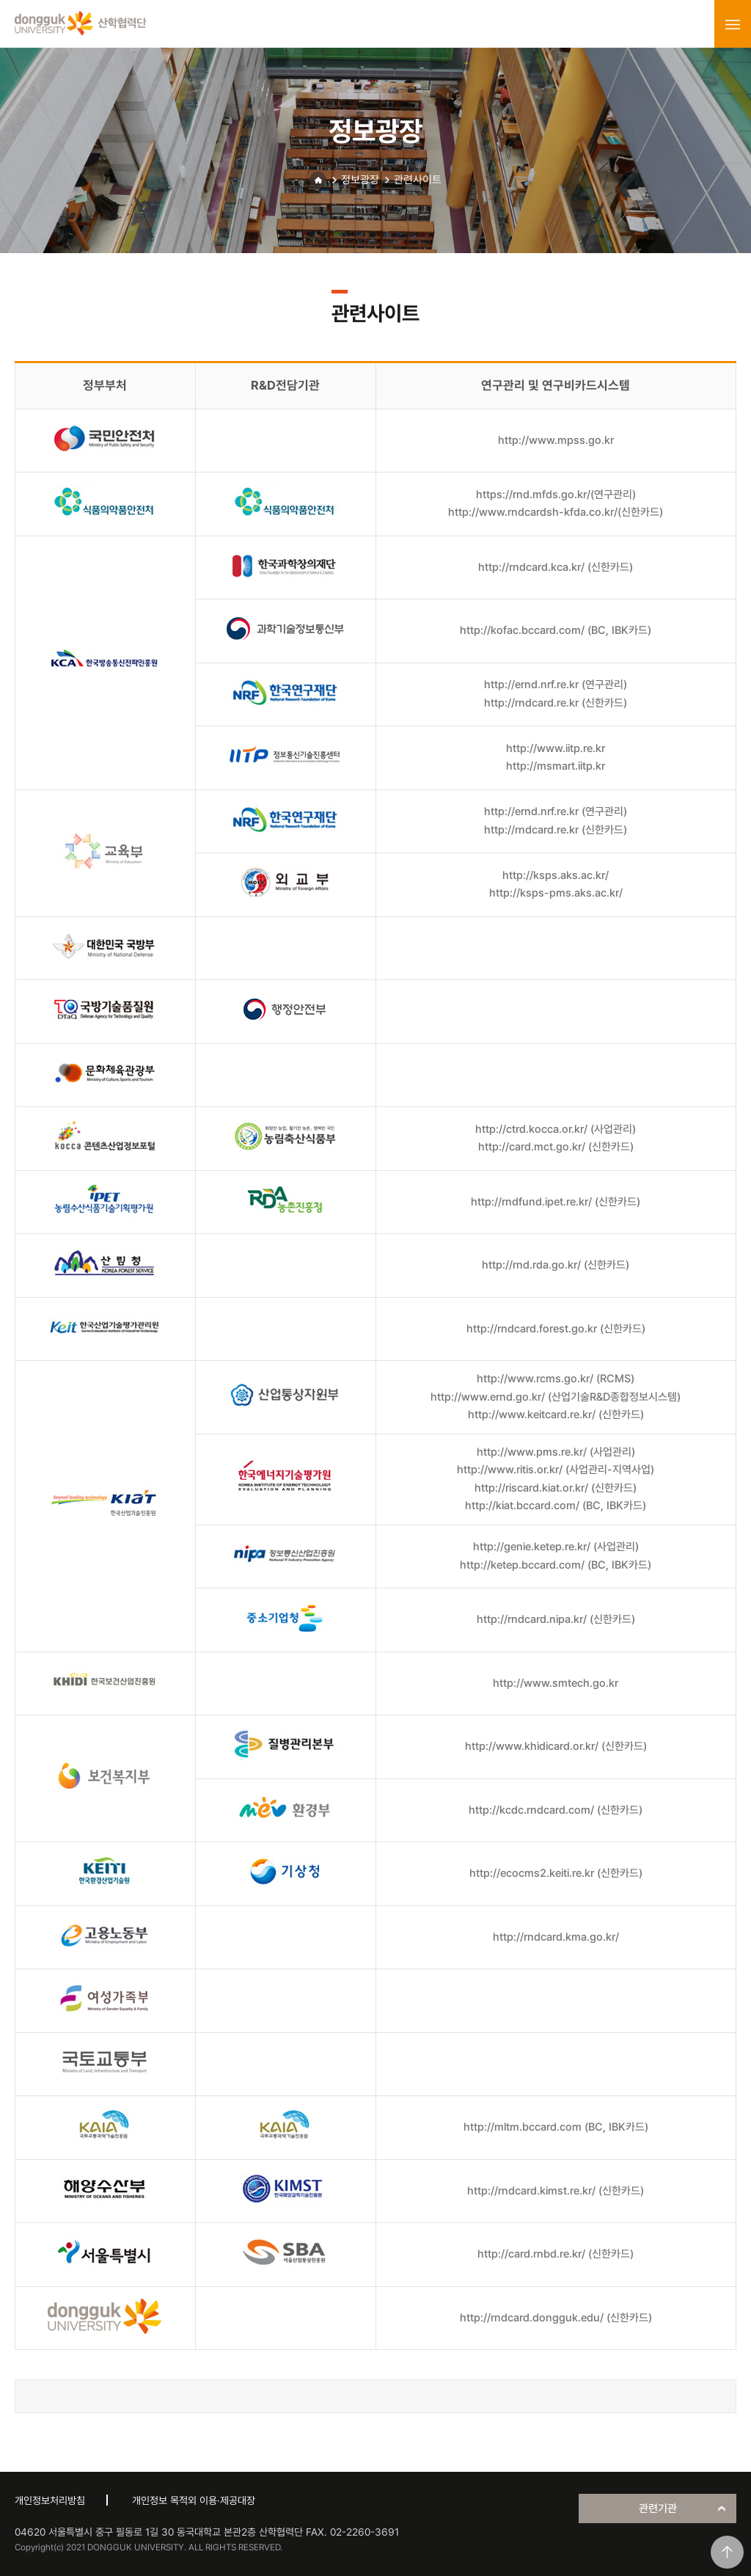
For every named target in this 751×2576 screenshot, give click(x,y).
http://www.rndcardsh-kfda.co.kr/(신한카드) (555, 512)
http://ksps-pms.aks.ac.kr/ (556, 893)
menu (732, 24)
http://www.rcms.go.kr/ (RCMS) (555, 1378)
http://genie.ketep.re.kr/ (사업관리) (556, 1546)
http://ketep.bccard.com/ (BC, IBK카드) (555, 1565)
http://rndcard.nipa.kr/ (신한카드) (556, 1619)
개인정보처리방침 (50, 2500)
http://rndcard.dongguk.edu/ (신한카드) (556, 2317)
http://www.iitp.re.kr (555, 748)
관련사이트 (418, 179)
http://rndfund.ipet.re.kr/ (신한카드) (555, 1201)
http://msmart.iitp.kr (555, 766)
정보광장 (360, 179)
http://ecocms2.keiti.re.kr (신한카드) (555, 1873)
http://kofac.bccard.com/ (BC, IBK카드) (555, 630)
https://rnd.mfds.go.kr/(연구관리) (556, 494)
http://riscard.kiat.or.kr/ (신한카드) (556, 1488)
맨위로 (727, 2552)
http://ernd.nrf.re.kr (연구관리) (555, 684)
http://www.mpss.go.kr (556, 440)
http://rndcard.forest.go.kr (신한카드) (555, 1328)
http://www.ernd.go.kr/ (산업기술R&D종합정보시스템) (556, 1397)
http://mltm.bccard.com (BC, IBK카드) (556, 2127)
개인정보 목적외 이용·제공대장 (193, 2500)
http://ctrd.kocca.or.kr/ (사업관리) (555, 1129)
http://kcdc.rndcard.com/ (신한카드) (555, 1810)
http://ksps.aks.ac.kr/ (555, 875)
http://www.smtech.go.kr (555, 1683)
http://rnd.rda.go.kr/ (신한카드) (555, 1264)
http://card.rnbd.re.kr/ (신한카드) (555, 2254)
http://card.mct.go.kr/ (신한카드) (556, 1146)
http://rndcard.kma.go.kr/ (556, 1937)
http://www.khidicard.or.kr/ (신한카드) (556, 1746)
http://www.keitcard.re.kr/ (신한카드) (556, 1414)
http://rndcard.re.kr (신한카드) (555, 702)
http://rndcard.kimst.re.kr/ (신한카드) (555, 2190)
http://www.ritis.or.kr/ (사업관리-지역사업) (555, 1469)
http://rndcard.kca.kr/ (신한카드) (555, 567)
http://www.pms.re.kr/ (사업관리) (556, 1452)
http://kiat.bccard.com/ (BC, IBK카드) (555, 1505)
